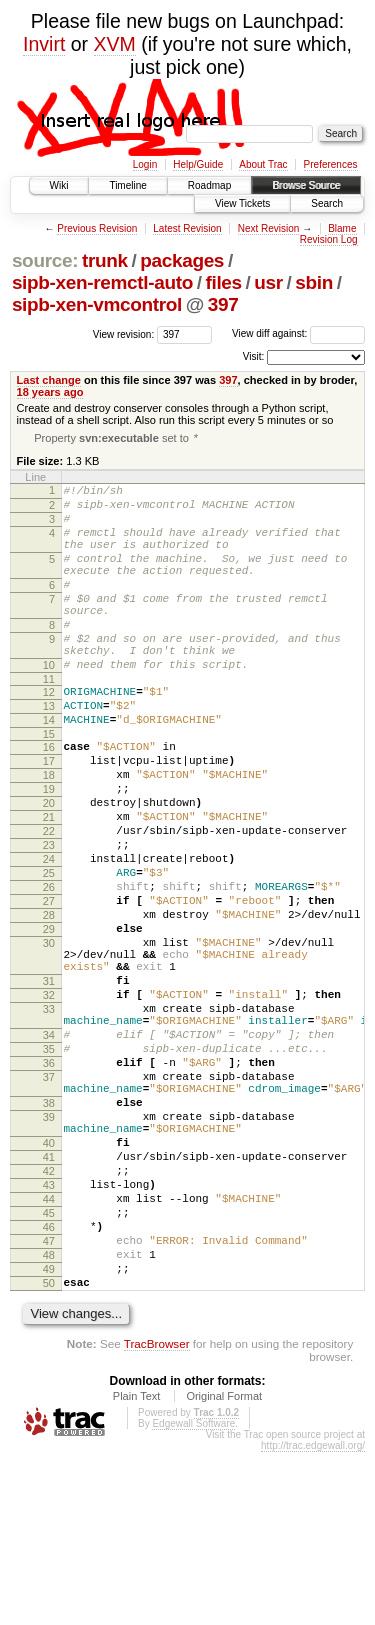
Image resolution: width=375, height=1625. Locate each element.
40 (49, 1283)
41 (49, 1300)
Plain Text (137, 1569)
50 (49, 1453)
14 (49, 770)
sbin (314, 282)
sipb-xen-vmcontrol (97, 304)
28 (49, 1004)
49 (49, 1436)
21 (49, 885)
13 (49, 753)
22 (49, 902)
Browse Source (306, 185)
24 (49, 936)
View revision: (124, 333)
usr (268, 282)
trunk (105, 260)
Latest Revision (187, 228)
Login (145, 164)
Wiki (59, 185)
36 (49, 1185)
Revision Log (329, 239)
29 (49, 1021)
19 (49, 851)
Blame (342, 228)
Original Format (224, 1569)
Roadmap (209, 185)
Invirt (44, 44)
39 (49, 1251)
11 (49, 723)
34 (49, 1151)
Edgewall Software (193, 1596)
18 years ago (50, 392)
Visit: (254, 356)
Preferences (331, 164)
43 (49, 1334)
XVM (115, 44)
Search (327, 203)
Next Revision (269, 228)
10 (49, 706)
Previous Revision (97, 228)
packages (182, 260)
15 (49, 787)
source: (45, 260)
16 (49, 800)
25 (49, 953)
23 (49, 919)
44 (49, 1351)
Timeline (127, 185)
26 (49, 970)
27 (49, 987)
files (223, 282)
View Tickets (242, 203)
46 (49, 1385)
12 (49, 736)
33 (49, 1119)
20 (49, 868)
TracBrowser (157, 1516)
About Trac (263, 164)
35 (49, 1168)
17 (49, 817)
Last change (49, 380)
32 (49, 1102)
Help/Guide (198, 164)
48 (49, 1419)
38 (49, 1234)
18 (49, 834)
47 (49, 1402)
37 (49, 1202)
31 (49, 1085)
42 (49, 1317)
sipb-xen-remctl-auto (102, 282)
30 (49, 1038)
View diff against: (298, 333)
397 (223, 304)
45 (49, 1368)
